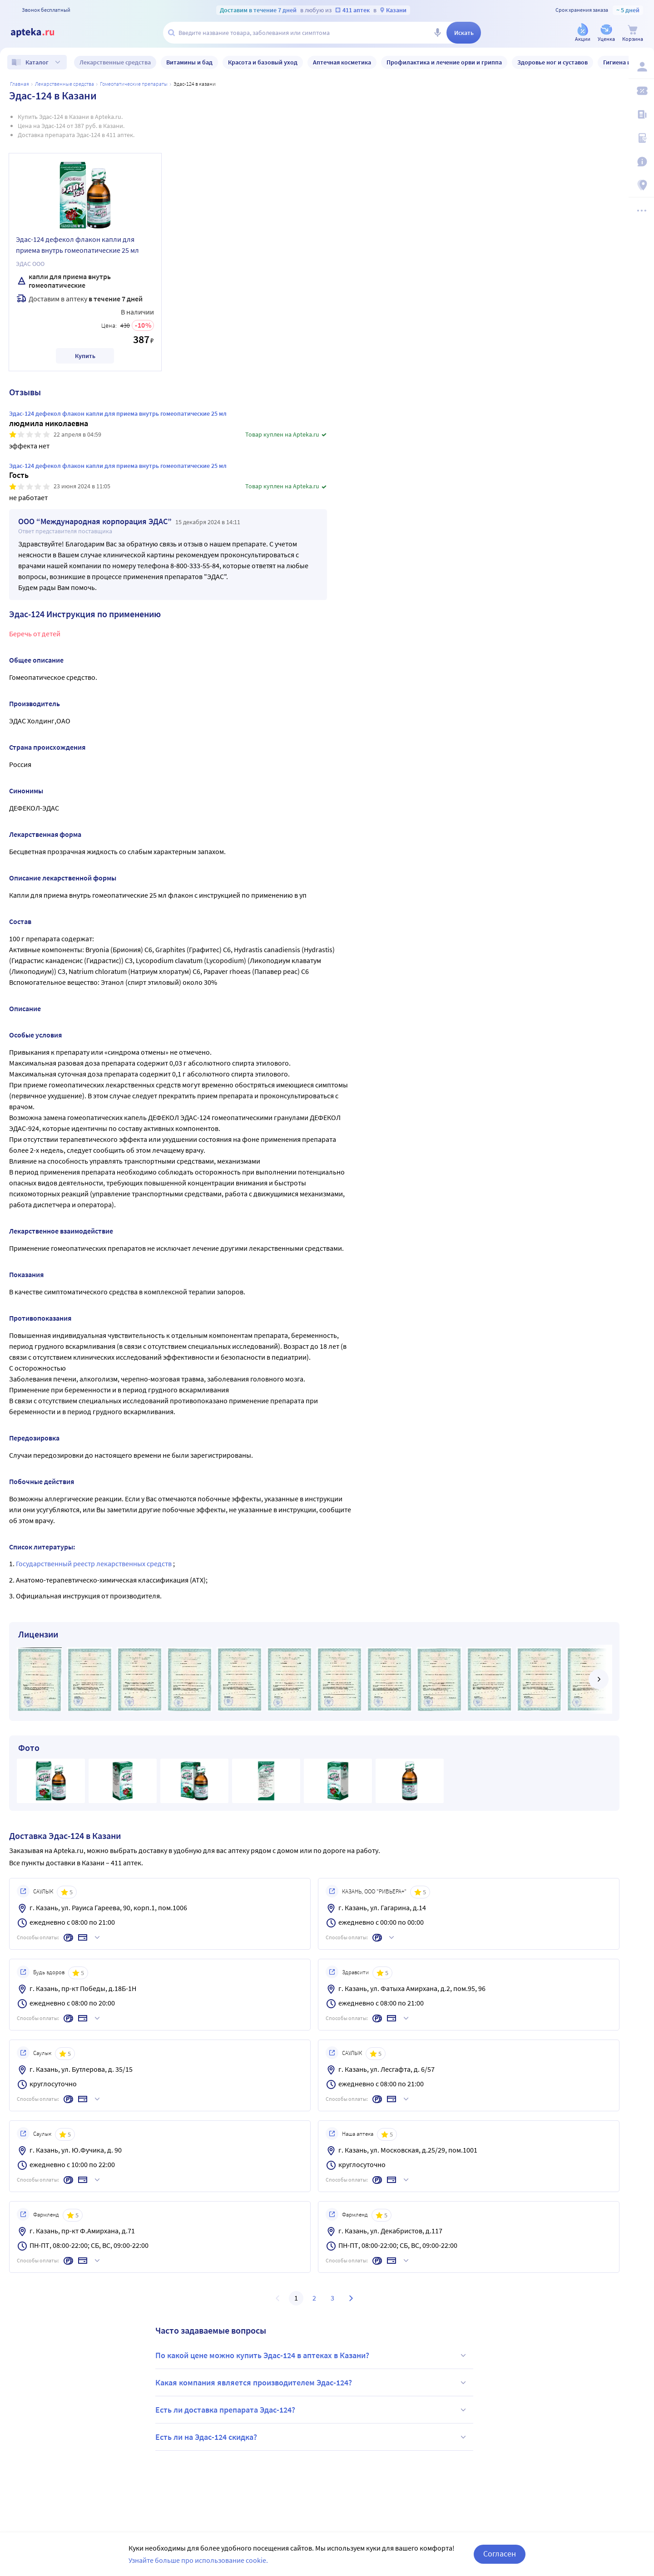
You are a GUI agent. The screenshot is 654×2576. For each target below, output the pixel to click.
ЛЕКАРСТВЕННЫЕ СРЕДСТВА (64, 83)
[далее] (599, 1679)
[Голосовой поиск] (437, 32)
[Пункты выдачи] (641, 185)
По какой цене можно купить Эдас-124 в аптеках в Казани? (312, 2355)
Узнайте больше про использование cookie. (198, 2560)
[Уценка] (606, 33)
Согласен (499, 2553)
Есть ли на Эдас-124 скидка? (312, 2437)
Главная (19, 83)
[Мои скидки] (641, 91)
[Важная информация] (641, 161)
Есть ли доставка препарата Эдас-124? (312, 2409)
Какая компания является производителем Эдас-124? (312, 2382)
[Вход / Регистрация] (641, 67)
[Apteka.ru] (40, 32)
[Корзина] (632, 33)
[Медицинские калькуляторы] (641, 138)
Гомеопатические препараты (134, 83)
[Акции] (582, 33)
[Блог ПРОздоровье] (641, 114)
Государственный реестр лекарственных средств (94, 1563)
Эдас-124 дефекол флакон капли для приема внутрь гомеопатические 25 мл (77, 245)
